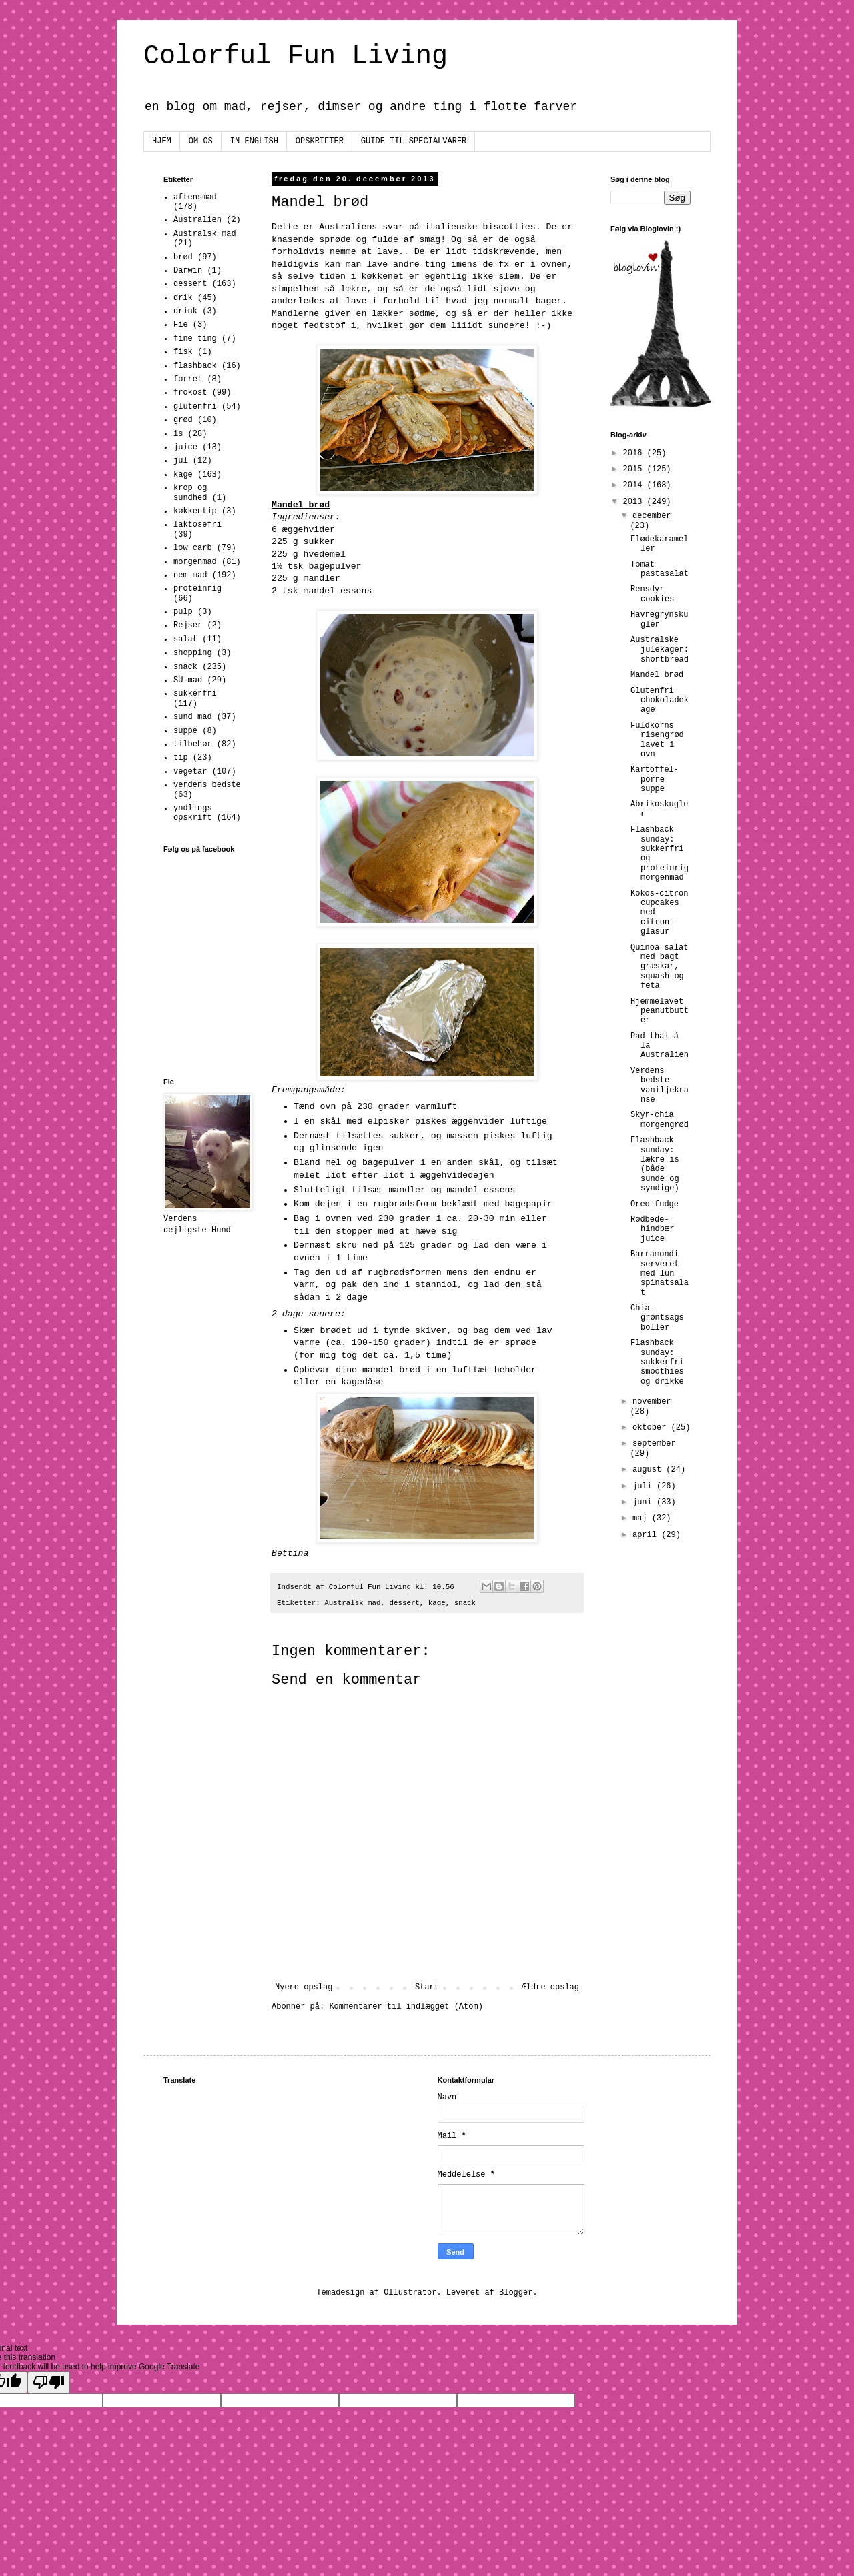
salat (185, 639)
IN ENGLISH (254, 141)
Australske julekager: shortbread (659, 649)
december (651, 516)
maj (642, 1518)
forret (187, 379)
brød (183, 257)
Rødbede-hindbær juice (652, 1229)
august (649, 1469)
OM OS (201, 141)
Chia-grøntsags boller (657, 1318)
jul (180, 460)
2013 (635, 502)
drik (183, 298)
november (651, 1401)
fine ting (195, 338)
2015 (635, 469)
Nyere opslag (303, 1987)
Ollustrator (410, 2292)
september (654, 1443)
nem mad (190, 575)
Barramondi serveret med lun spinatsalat (659, 1274)
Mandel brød (656, 675)
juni (644, 1502)
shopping (192, 653)
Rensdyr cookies (652, 594)
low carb (192, 548)
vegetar (190, 771)
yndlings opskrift (192, 813)
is (178, 434)
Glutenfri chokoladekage (659, 700)
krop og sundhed (190, 492)
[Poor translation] (48, 2382)
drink (185, 311)
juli (644, 1486)
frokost (190, 392)
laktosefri (197, 524)
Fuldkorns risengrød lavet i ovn (657, 740)
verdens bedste (207, 785)
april (646, 1535)
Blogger (515, 2292)
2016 (635, 453)
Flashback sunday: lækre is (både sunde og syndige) (654, 1164)
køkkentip (195, 511)
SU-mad (187, 680)
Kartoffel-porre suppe (654, 779)
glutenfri (195, 406)
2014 (635, 485)
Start (427, 1987)
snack (465, 1603)
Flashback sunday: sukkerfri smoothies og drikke (657, 1362)
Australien (197, 220)
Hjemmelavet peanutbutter (659, 1011)
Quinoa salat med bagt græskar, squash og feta (659, 967)
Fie (180, 324)
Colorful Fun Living (295, 56)
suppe (185, 731)
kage (437, 1603)
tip (180, 757)
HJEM (161, 141)
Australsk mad (352, 1603)
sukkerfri (195, 693)
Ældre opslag (550, 1987)
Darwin (187, 270)
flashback (195, 366)
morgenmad (195, 562)
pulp (183, 612)
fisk (183, 352)
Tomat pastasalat (659, 569)
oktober (651, 1427)
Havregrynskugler (659, 619)
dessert (404, 1603)
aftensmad (195, 197)
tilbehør (192, 744)
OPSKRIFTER (320, 141)
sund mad (192, 717)
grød (183, 420)
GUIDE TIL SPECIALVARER (413, 141)
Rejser (187, 625)
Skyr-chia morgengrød (659, 1119)
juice (185, 447)
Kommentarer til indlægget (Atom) (405, 2006)
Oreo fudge (654, 1204)
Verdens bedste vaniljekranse (659, 1085)
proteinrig (197, 588)
